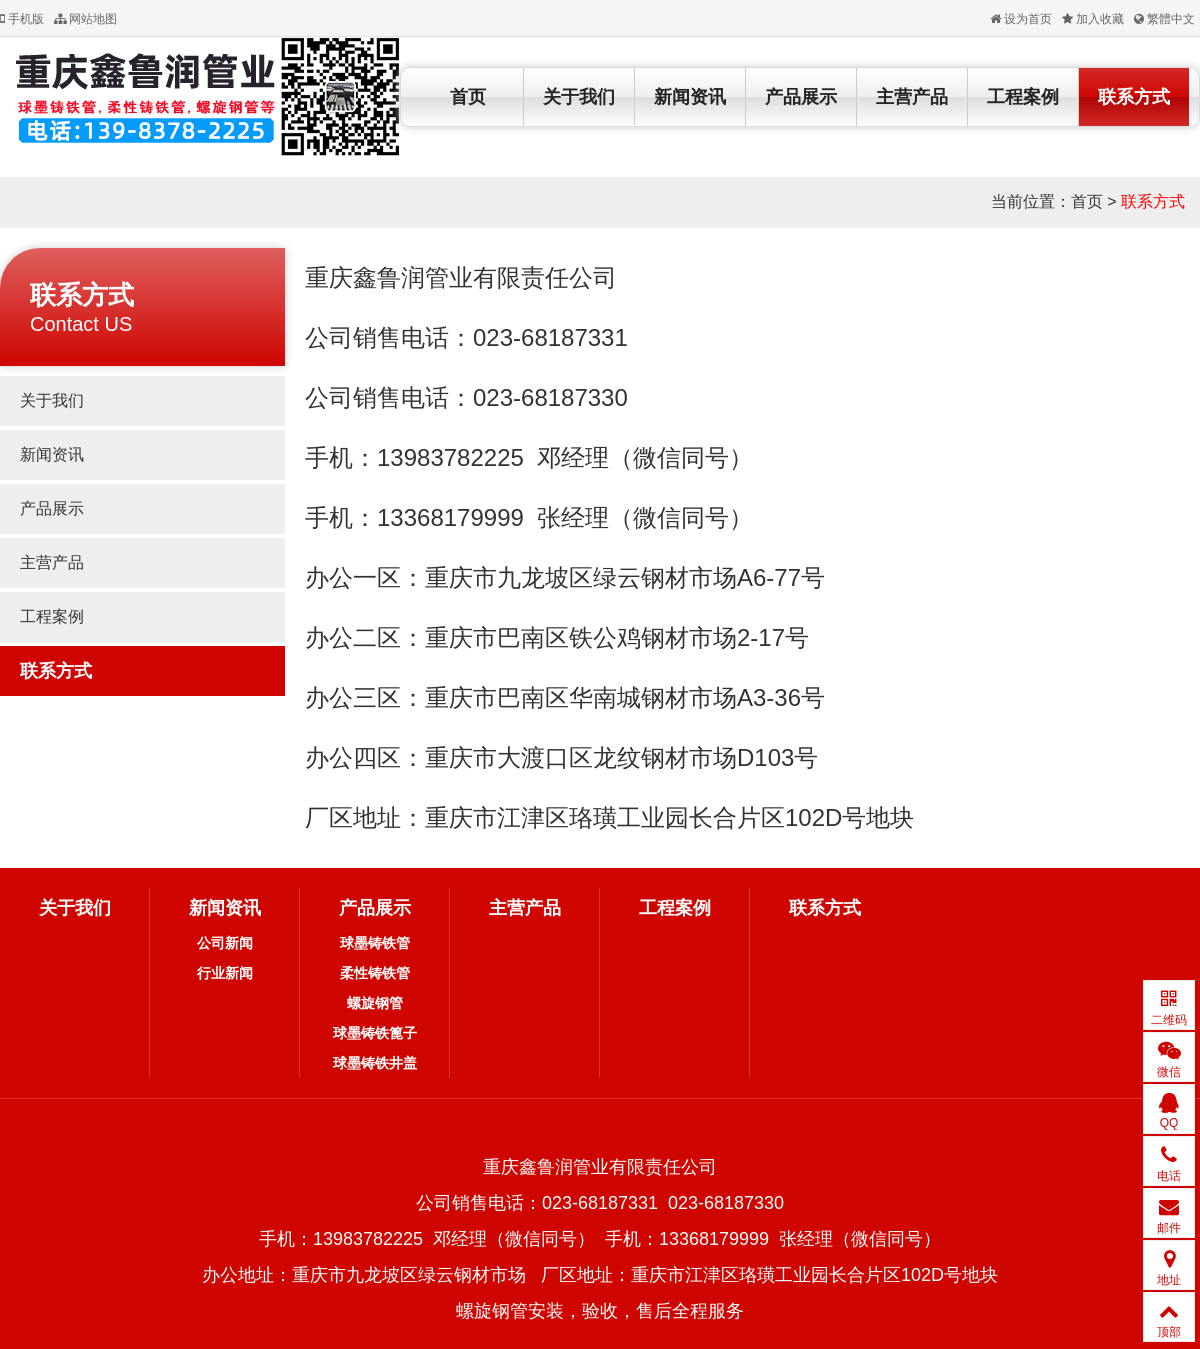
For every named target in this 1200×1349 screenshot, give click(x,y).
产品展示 (801, 97)
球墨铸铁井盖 (375, 1063)
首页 (468, 97)
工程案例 (1023, 97)
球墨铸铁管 (375, 943)
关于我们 (579, 97)
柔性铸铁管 (375, 973)
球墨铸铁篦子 (375, 1033)
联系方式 (1134, 97)
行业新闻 (225, 973)
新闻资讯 (690, 97)
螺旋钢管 (375, 1003)
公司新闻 (225, 943)
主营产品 (912, 97)
